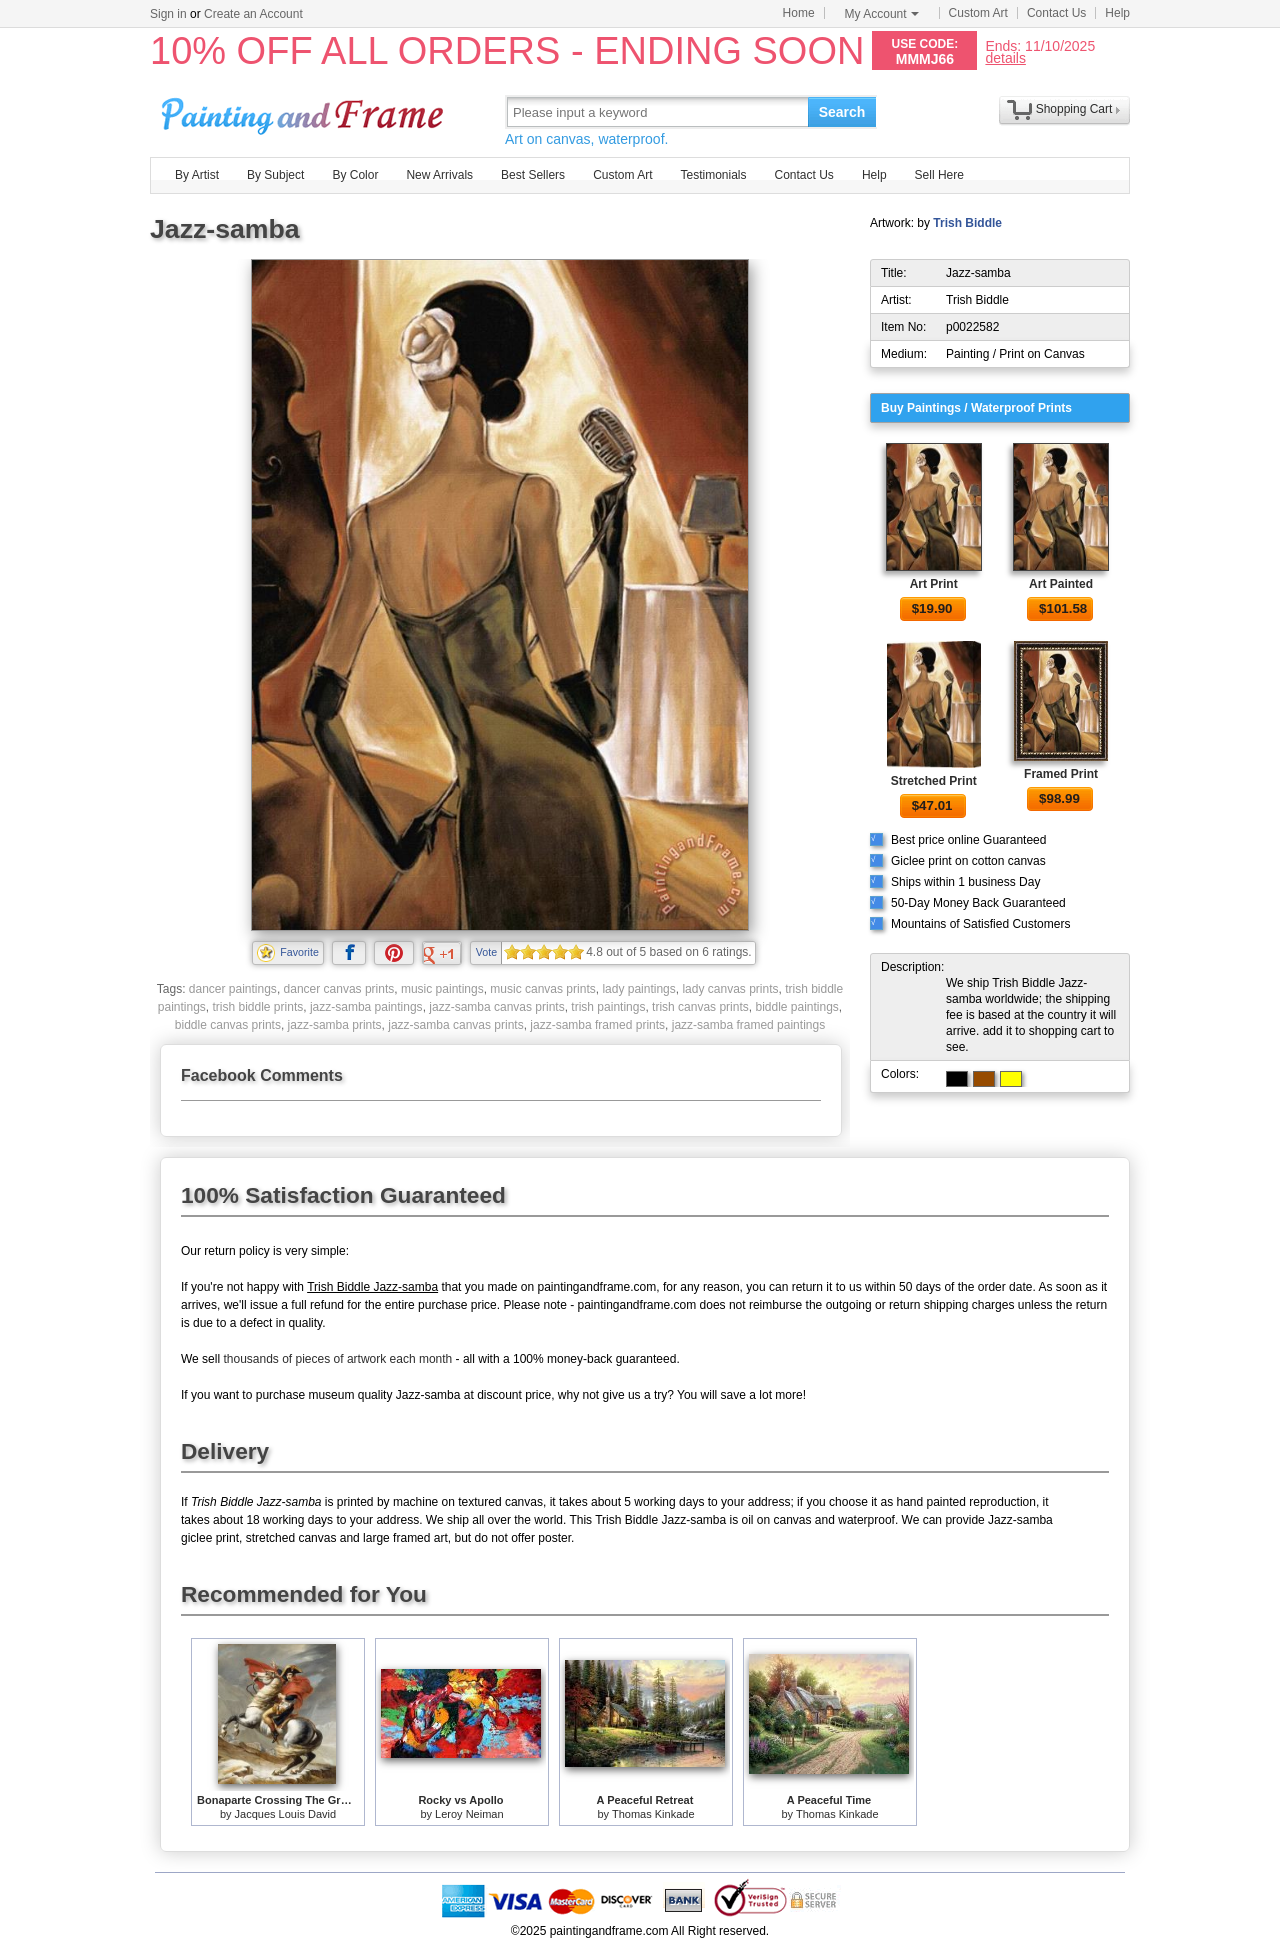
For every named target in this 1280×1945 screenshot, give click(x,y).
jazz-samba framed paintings (748, 1025)
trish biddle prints (258, 1007)
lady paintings (638, 989)
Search (842, 112)
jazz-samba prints (335, 1025)
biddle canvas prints (228, 1025)
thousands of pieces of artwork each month (337, 1359)
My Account (882, 14)
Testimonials (713, 175)
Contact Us (1056, 13)
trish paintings (608, 1007)
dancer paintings (233, 989)
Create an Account (253, 14)
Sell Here (939, 175)
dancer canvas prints (339, 989)
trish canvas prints (700, 1007)
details (1005, 57)
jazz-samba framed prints (597, 1025)
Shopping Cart (1074, 109)
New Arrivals (439, 175)
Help (1117, 13)
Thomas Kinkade (653, 1814)
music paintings (442, 989)
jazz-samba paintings (366, 1007)
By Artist (197, 175)
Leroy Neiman (469, 1814)
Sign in (168, 14)
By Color (355, 175)
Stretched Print (934, 781)
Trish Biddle (967, 223)
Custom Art (978, 13)
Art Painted (1061, 584)
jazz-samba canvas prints (496, 1007)
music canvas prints (542, 989)
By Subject (275, 175)
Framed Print (1061, 774)
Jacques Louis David (286, 1814)
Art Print (934, 584)
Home (799, 13)
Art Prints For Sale (305, 111)
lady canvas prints (730, 989)
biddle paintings (796, 1007)
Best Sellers (533, 175)
